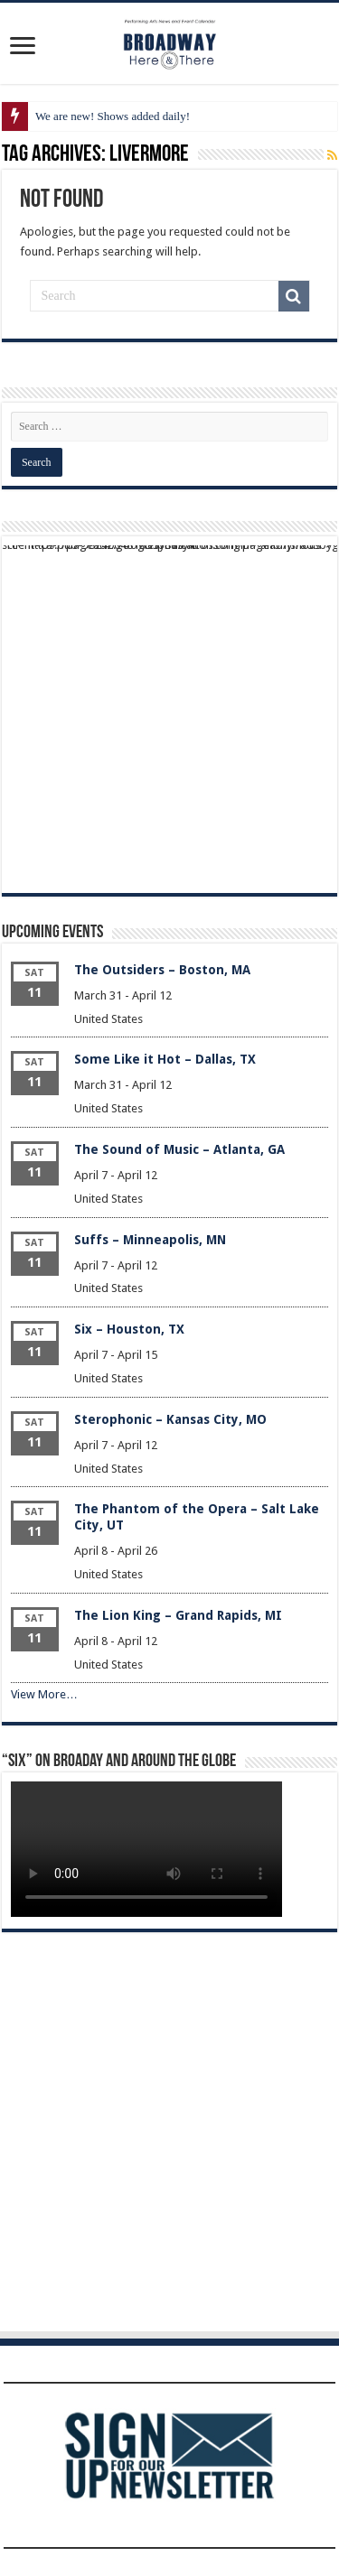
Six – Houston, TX (129, 1329)
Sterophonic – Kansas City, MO (170, 1419)
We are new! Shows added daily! (112, 116)
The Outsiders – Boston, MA (162, 970)
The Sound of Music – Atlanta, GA (179, 1149)
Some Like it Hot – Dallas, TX (165, 1059)
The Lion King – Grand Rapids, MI (178, 1615)
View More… (44, 1694)
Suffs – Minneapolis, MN (150, 1239)
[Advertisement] (169, 714)
